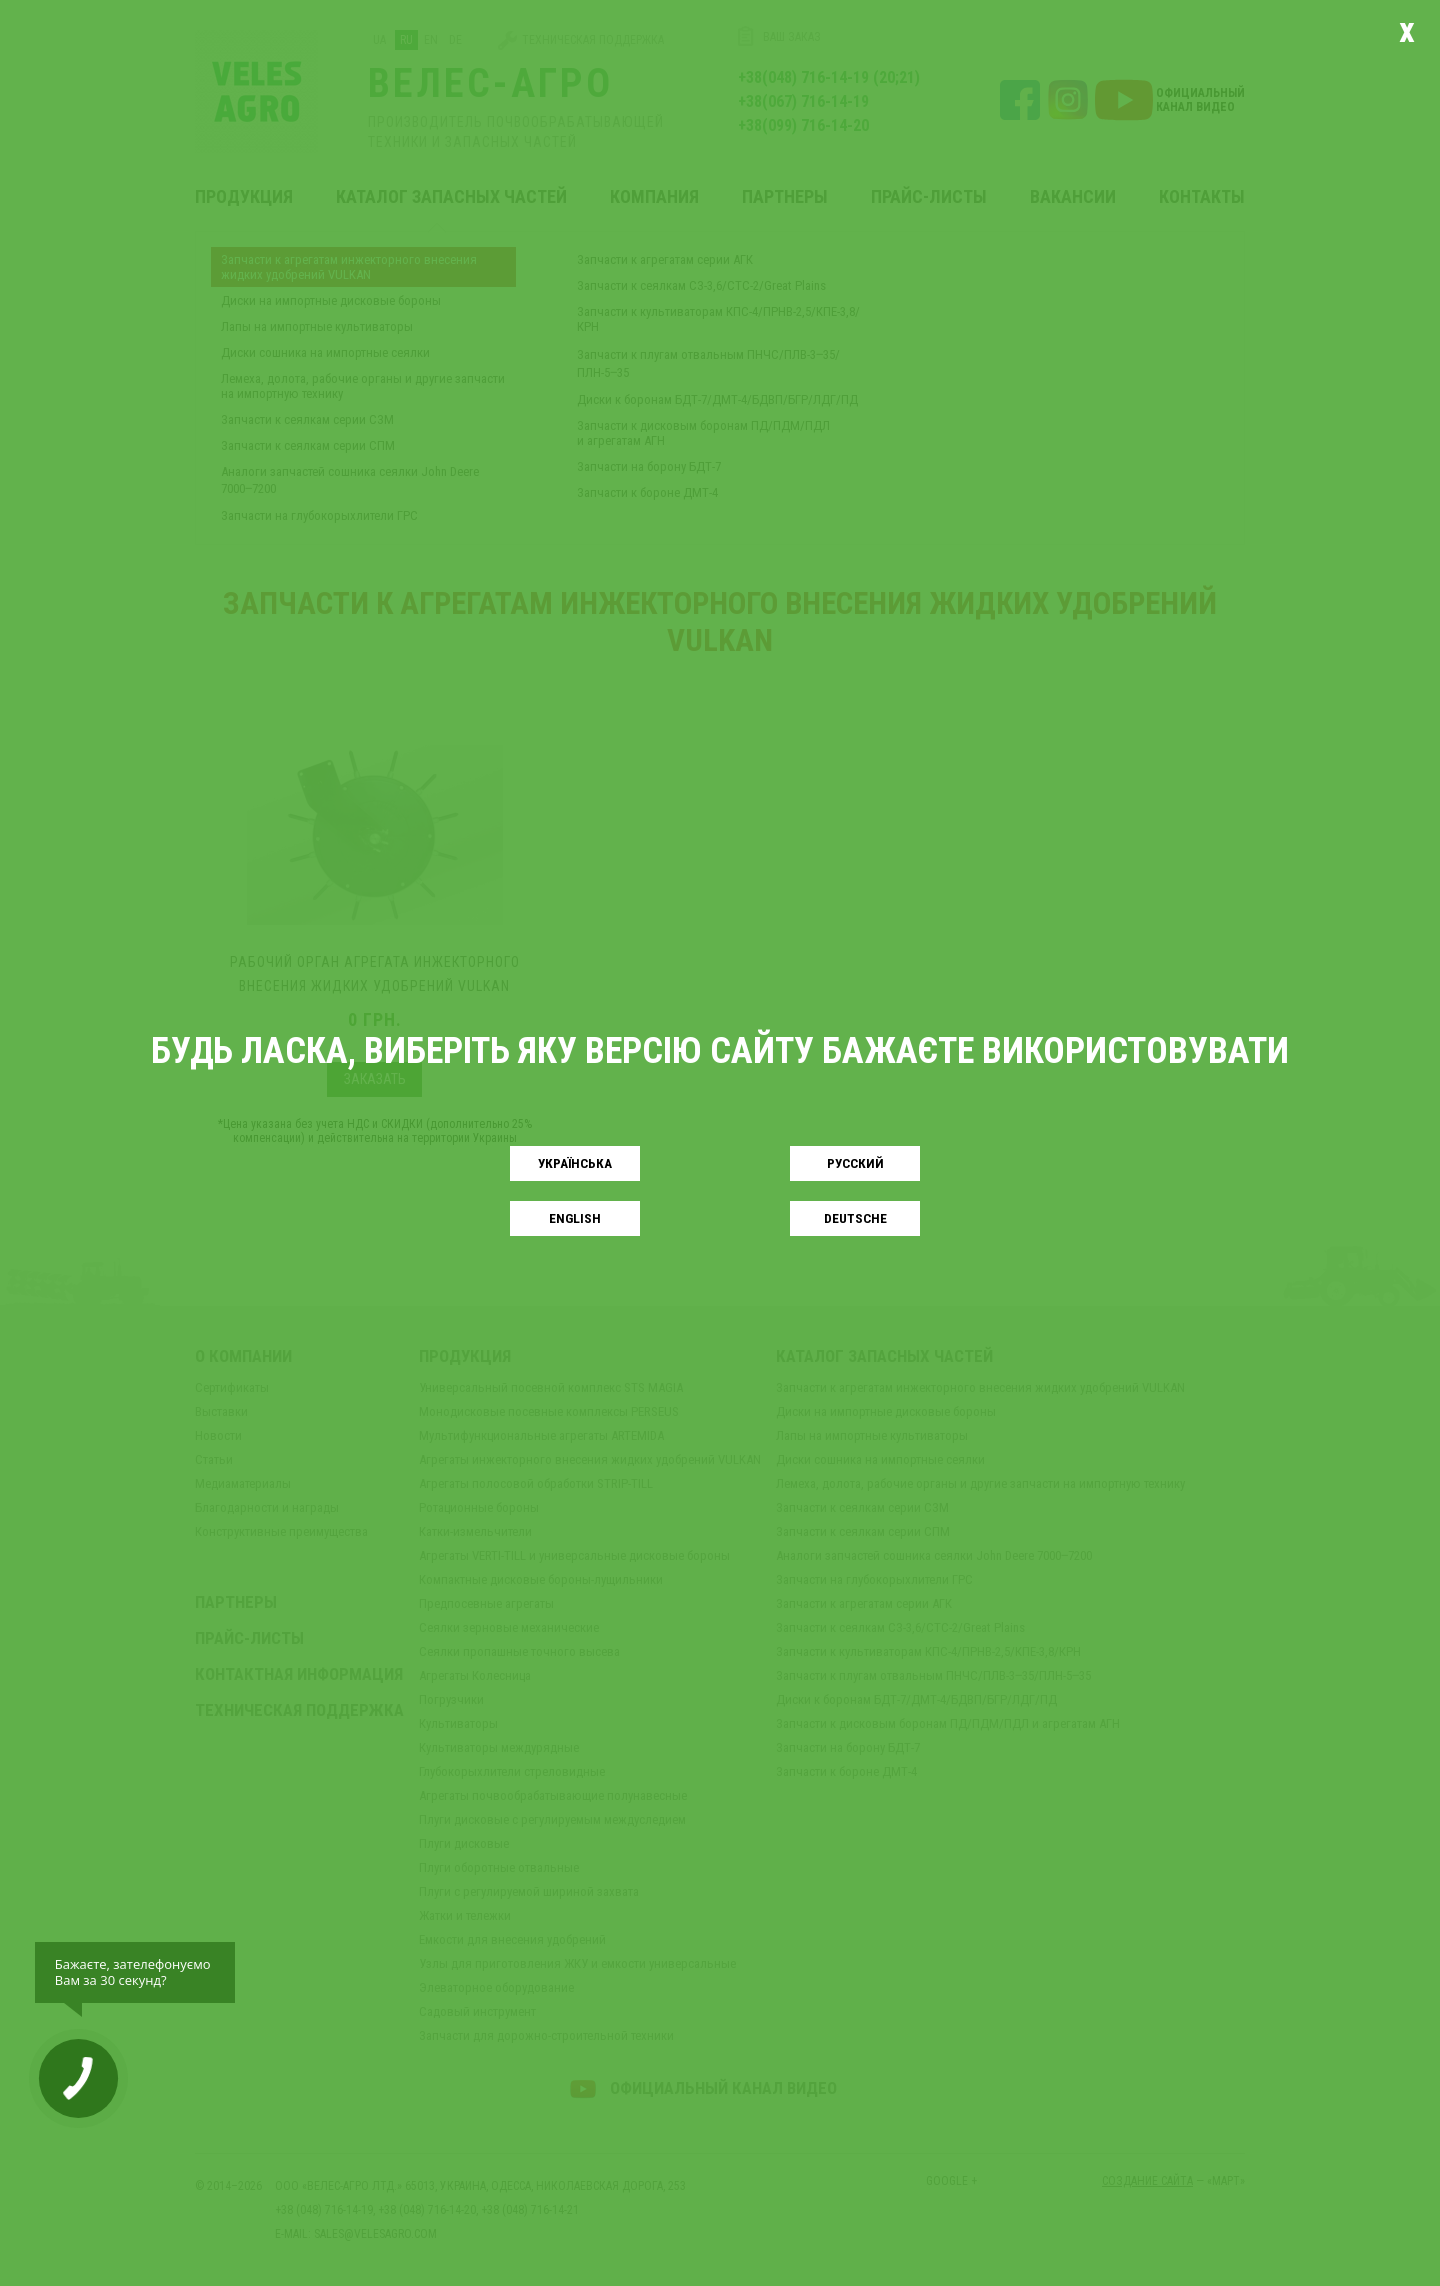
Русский (855, 1163)
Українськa (575, 1163)
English (575, 1218)
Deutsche (855, 1218)
